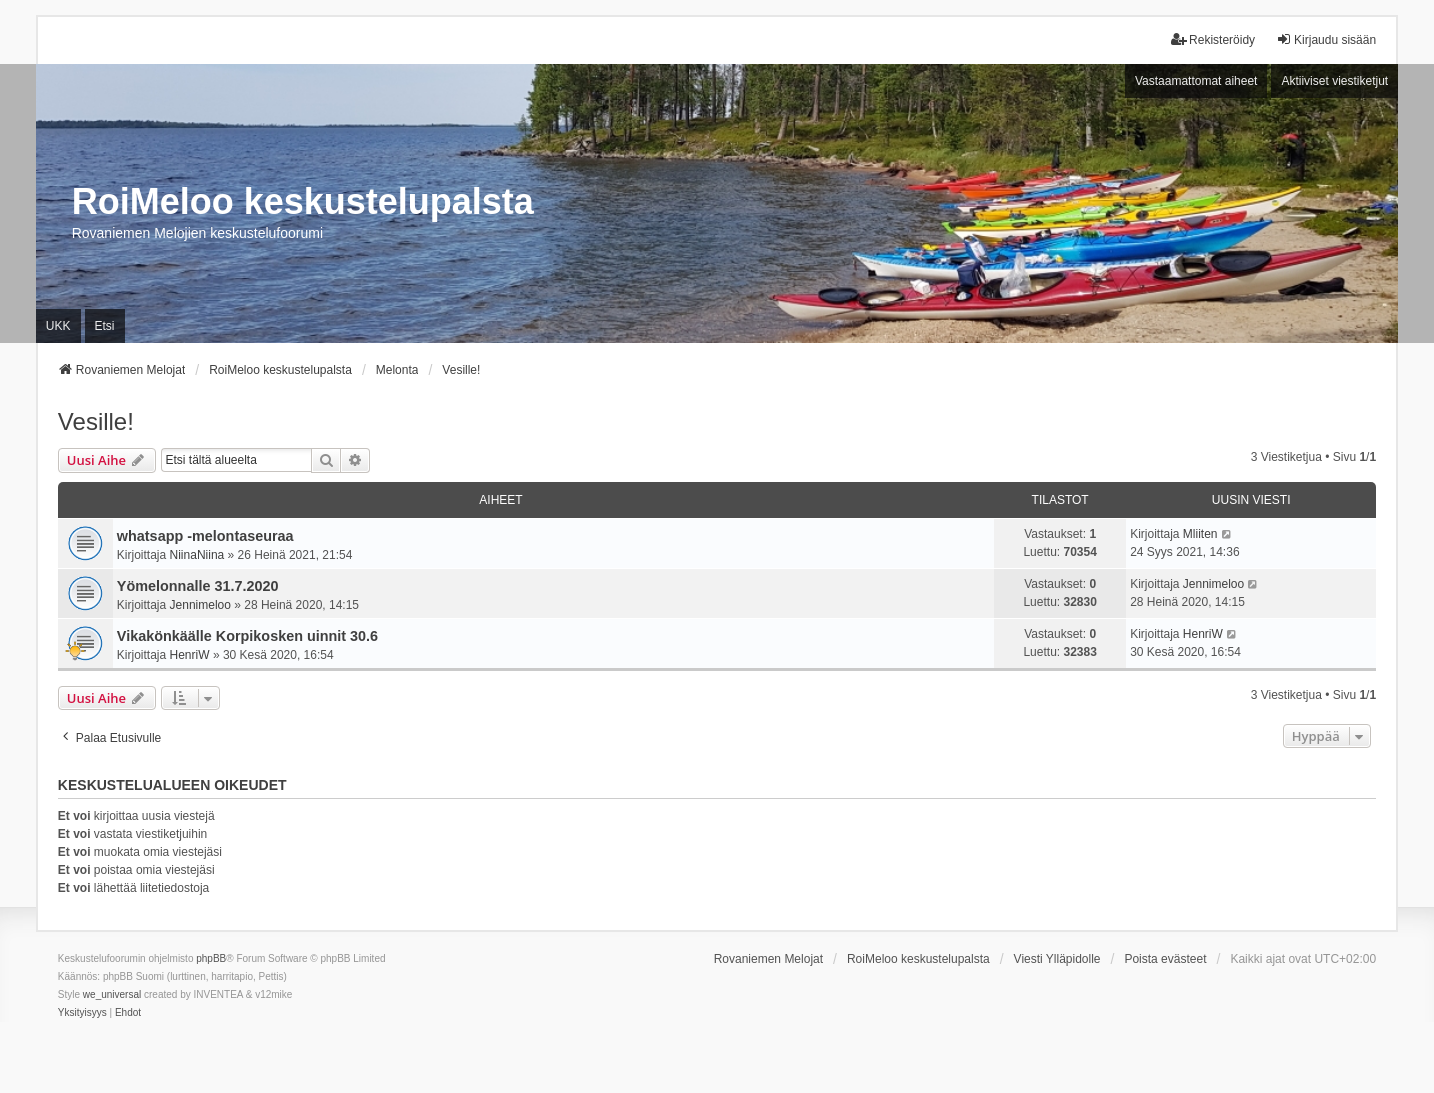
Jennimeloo (200, 605)
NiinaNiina (197, 555)
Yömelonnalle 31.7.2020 (198, 586)
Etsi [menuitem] (105, 326)
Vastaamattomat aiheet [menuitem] (1196, 81)
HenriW (190, 655)
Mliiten (1200, 534)
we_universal (112, 994)
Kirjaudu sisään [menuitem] (1326, 39)
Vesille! (96, 421)
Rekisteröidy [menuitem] (1213, 39)
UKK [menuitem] (58, 326)
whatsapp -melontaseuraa (205, 536)
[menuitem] (82, 1013)
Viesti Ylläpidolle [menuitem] (1057, 959)
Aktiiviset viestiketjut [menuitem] (1334, 81)
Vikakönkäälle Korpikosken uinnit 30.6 (247, 636)
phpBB (211, 958)
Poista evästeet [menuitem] (1165, 959)
